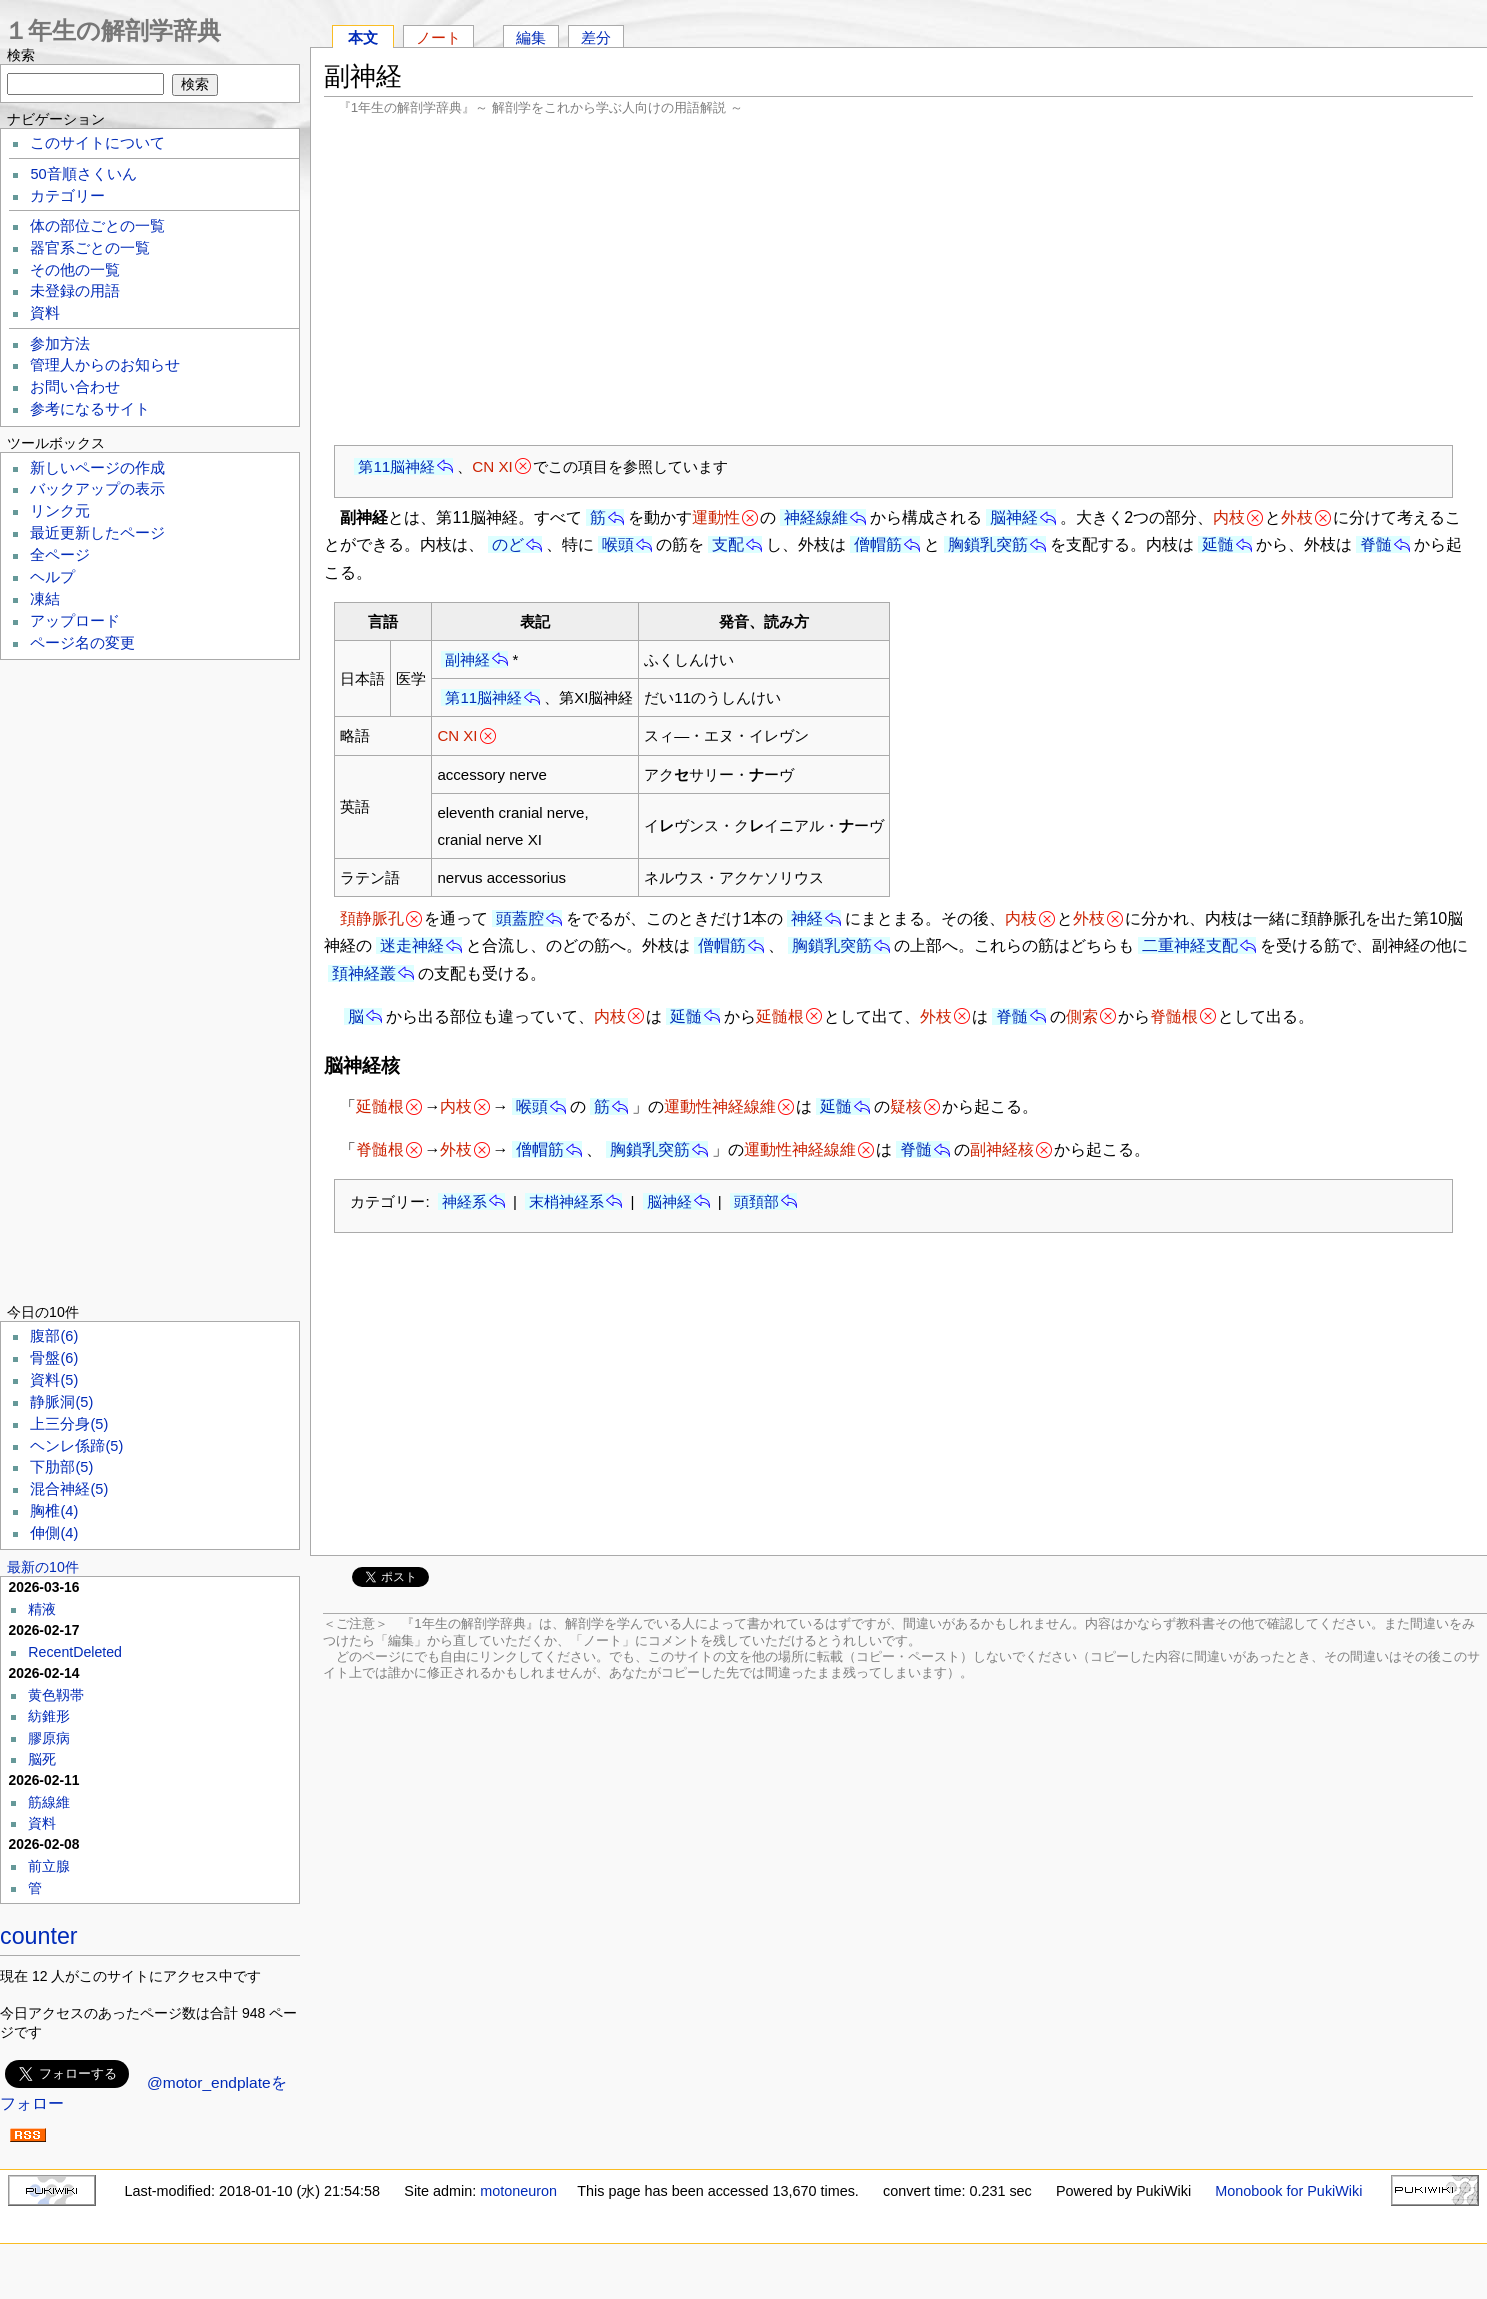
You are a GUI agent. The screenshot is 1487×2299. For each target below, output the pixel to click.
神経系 (464, 1201)
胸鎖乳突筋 (988, 544)
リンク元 (60, 511)
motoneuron (518, 2191)
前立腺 (49, 1866)
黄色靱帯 (56, 1695)
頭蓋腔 (520, 918)
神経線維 (816, 517)
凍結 (45, 599)
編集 (531, 37)
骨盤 (54, 1358)
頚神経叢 (364, 973)
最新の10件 (43, 1567)
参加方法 (60, 344)
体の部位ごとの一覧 (97, 226)
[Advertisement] (898, 280)
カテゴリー (67, 196)
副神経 (467, 659)
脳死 (42, 1759)
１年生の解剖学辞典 (112, 30)
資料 (45, 313)
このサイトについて (97, 143)
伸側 (54, 1533)
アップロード (75, 621)
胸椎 (54, 1511)
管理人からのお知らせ (105, 365)
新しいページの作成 (97, 468)
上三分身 (69, 1424)
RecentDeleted (75, 1652)
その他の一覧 (75, 270)
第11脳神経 (396, 466)
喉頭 (618, 544)
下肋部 (61, 1467)
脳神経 (1014, 517)
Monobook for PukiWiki (1288, 2191)
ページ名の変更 (82, 643)
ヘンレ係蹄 (76, 1446)
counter (39, 1936)
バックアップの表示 (97, 489)
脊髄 (1376, 544)
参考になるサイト (90, 409)
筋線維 (49, 1802)
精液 (42, 1609)
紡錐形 (49, 1716)
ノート (438, 37)
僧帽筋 (878, 544)
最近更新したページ (97, 533)
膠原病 (49, 1738)
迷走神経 (412, 945)
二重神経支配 (1190, 945)
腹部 (54, 1336)
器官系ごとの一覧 (90, 248)
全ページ (60, 555)
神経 (807, 918)
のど (508, 544)
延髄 (1218, 544)
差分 (596, 37)
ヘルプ (52, 577)
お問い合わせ (75, 387)
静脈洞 (61, 1402)
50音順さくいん (83, 174)
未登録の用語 (75, 291)
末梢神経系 (566, 1201)
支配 (728, 544)
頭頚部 (756, 1201)
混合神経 (69, 1489)
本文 (363, 37)
